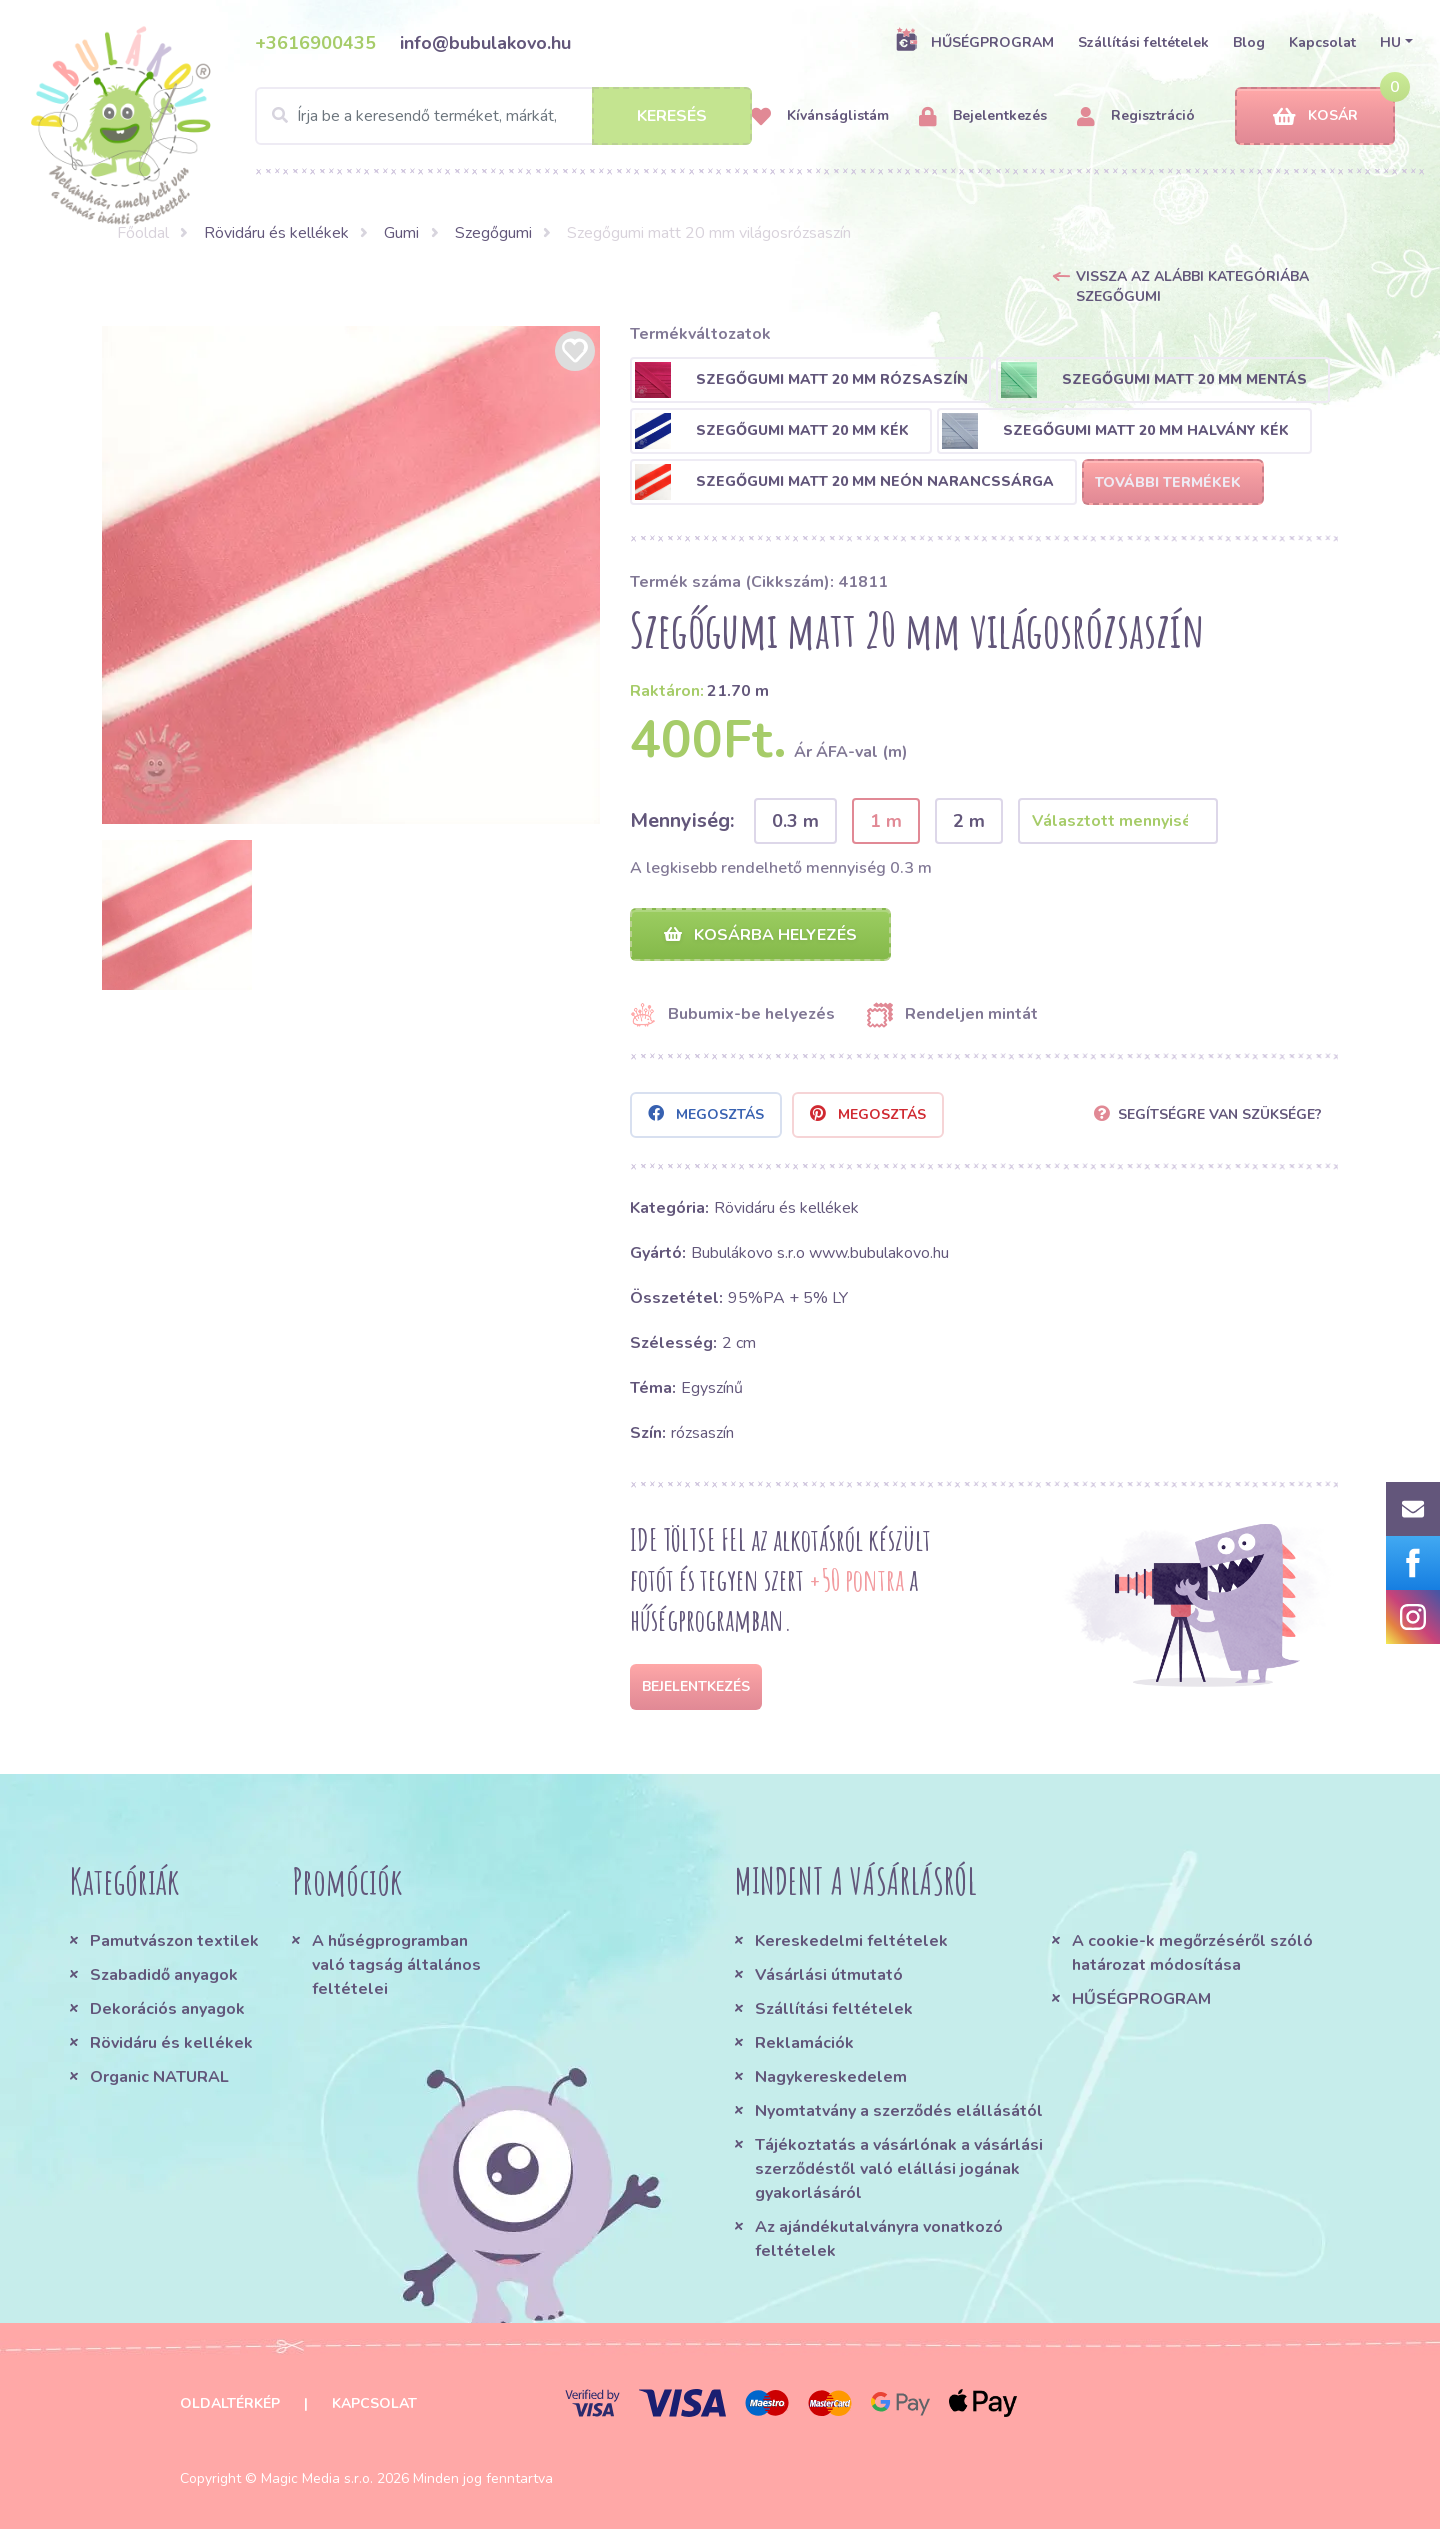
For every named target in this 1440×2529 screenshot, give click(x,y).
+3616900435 (315, 43)
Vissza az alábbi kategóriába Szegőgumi (1192, 286)
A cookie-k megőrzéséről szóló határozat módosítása (1192, 1953)
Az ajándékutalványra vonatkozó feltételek (879, 2239)
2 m (969, 821)
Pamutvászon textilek (174, 1941)
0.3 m (795, 821)
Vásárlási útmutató (829, 1975)
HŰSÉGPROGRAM (974, 42)
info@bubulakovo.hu (485, 43)
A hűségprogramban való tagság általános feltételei (396, 1965)
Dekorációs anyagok (167, 2009)
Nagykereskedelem (831, 2077)
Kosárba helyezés (760, 935)
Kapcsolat (1322, 42)
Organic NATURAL (159, 2077)
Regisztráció (1136, 116)
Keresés (672, 116)
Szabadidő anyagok (164, 1975)
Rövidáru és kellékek (276, 233)
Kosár (1315, 116)
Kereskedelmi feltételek (851, 1941)
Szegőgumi (493, 233)
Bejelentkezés (983, 116)
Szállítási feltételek (1143, 42)
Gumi (401, 233)
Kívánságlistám (820, 116)
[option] (351, 575)
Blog (1249, 42)
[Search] (503, 116)
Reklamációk (804, 2043)
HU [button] (1390, 42)
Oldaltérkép (230, 2403)
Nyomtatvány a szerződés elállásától (899, 2111)
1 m (886, 821)
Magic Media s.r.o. (317, 2478)
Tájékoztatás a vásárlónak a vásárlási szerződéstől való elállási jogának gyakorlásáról (899, 2169)
